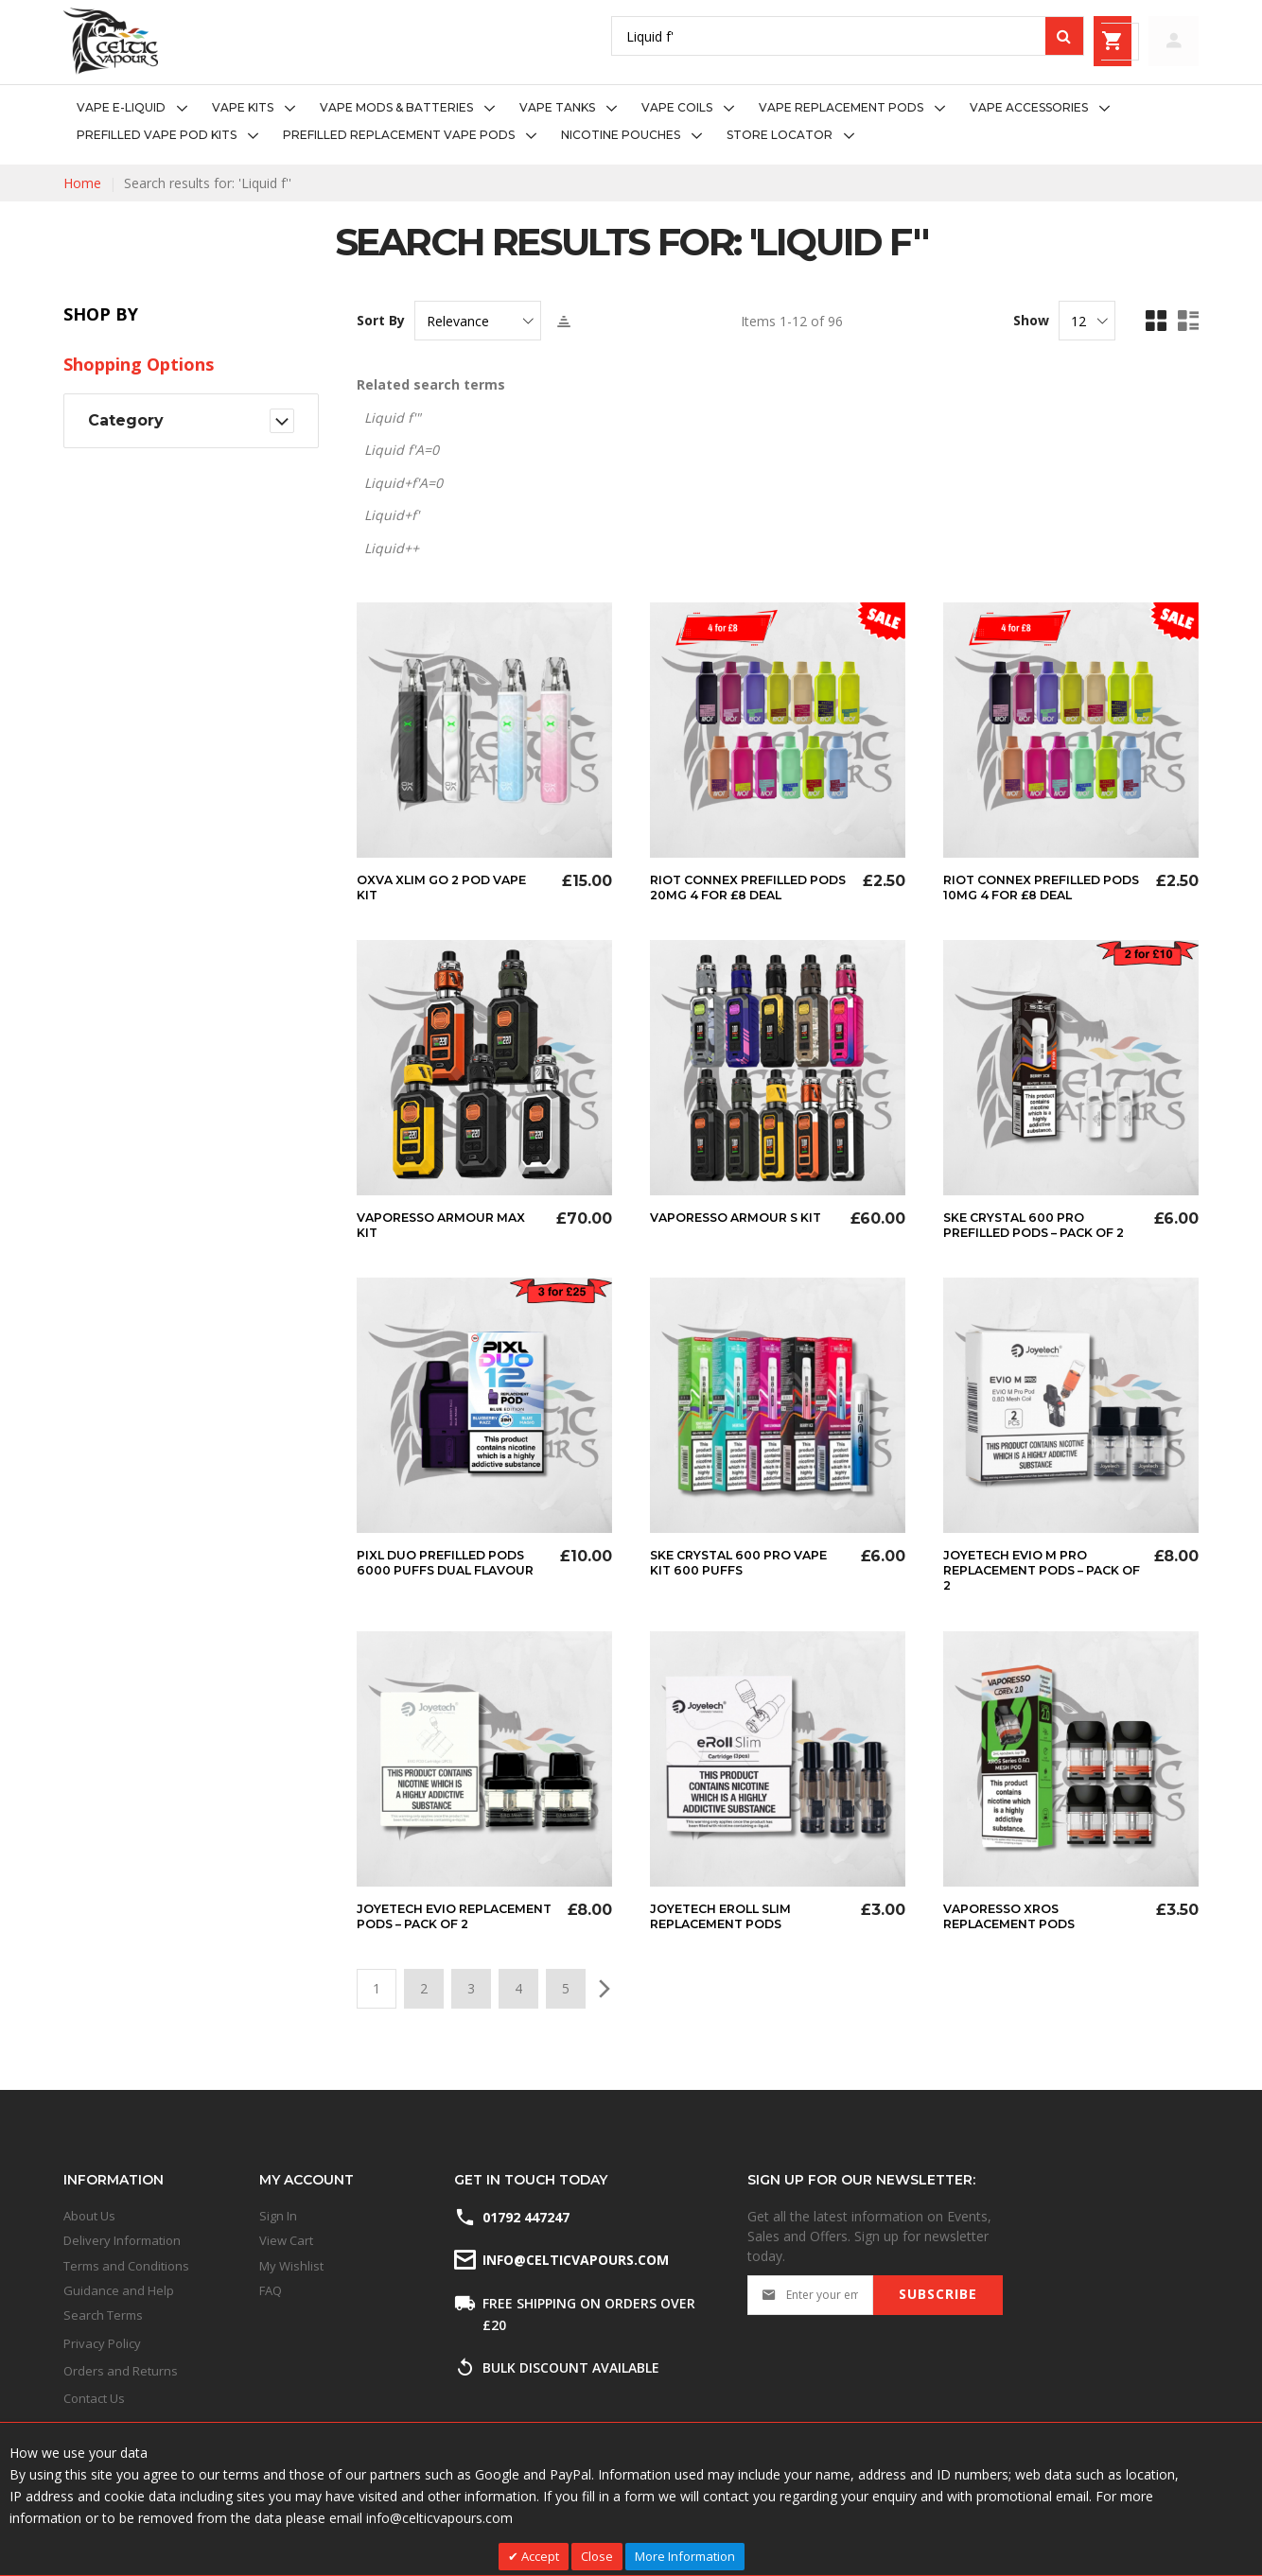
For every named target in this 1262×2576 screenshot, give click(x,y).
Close (597, 2556)
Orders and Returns (120, 2370)
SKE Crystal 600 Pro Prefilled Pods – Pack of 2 (1040, 1232)
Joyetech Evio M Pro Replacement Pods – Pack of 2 (1023, 1585)
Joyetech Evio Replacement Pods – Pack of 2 (436, 1936)
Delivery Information (122, 2240)
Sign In (278, 2215)
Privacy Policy (102, 2343)
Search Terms (103, 2315)
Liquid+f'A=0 (403, 483)
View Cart (286, 2240)
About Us (89, 2215)
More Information (685, 2556)
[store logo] (110, 41)
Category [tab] (126, 420)
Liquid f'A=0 (401, 450)
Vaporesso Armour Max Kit (449, 1225)
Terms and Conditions (126, 2265)
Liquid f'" (392, 417)
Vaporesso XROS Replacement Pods (1017, 1929)
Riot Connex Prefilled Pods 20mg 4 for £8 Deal (747, 887)
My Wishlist (291, 2265)
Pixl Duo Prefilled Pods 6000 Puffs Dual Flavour (451, 1585)
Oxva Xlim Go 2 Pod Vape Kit (450, 887)
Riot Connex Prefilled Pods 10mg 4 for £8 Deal (1038, 887)
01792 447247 (526, 2217)
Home (82, 183)
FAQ (270, 2290)
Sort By (381, 320)
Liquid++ (391, 548)
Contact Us (94, 2398)
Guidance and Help (118, 2290)
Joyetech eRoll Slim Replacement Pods (730, 1929)
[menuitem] (138, 108)
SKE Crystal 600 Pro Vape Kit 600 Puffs (729, 1577)
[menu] (631, 122)
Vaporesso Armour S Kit (732, 1225)
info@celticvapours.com (574, 2260)
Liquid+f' (391, 515)
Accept (538, 2556)
